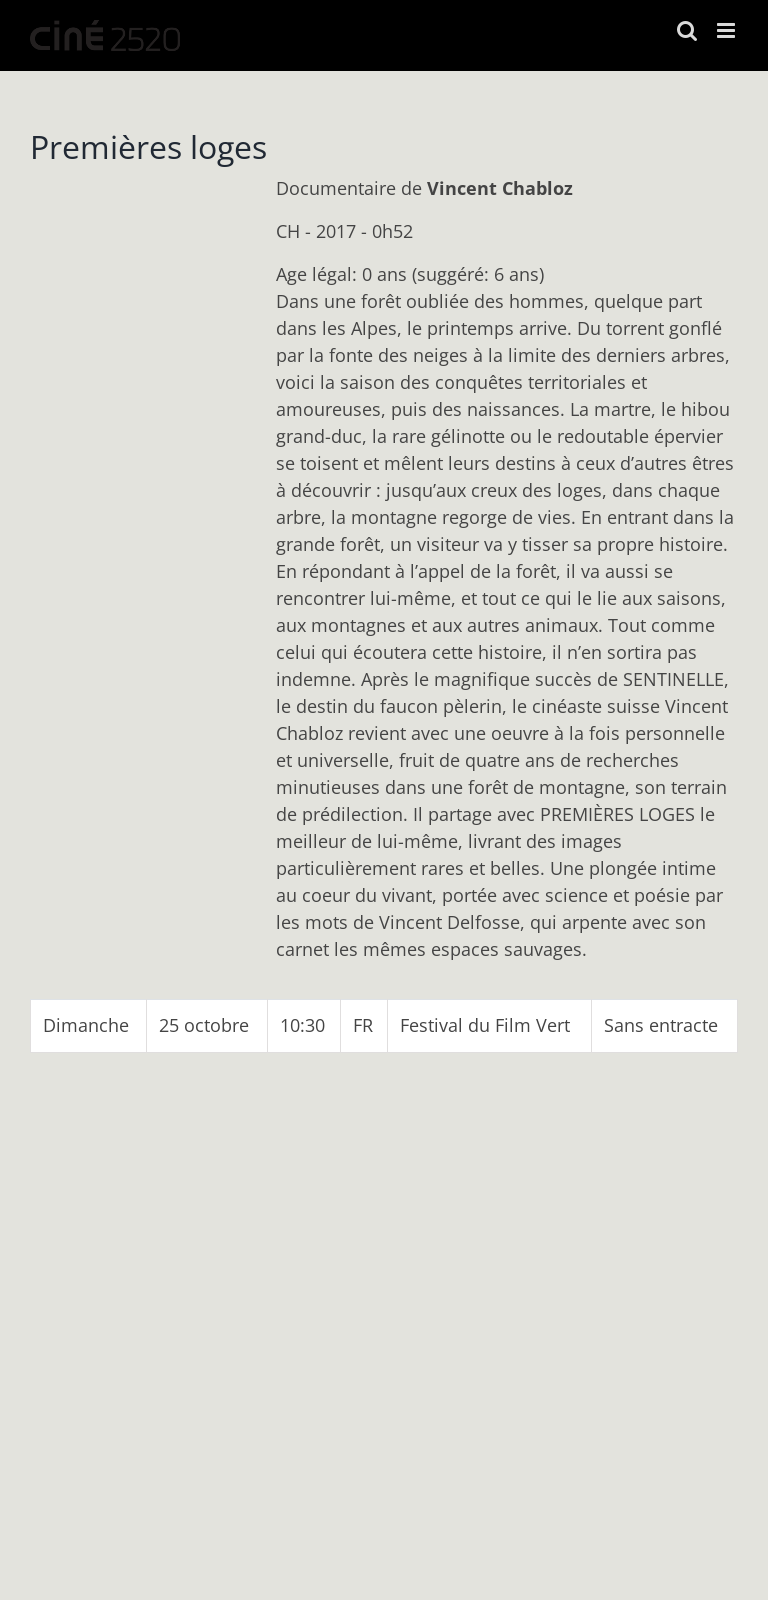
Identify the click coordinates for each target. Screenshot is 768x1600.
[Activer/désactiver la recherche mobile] (687, 30)
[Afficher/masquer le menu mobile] (727, 30)
